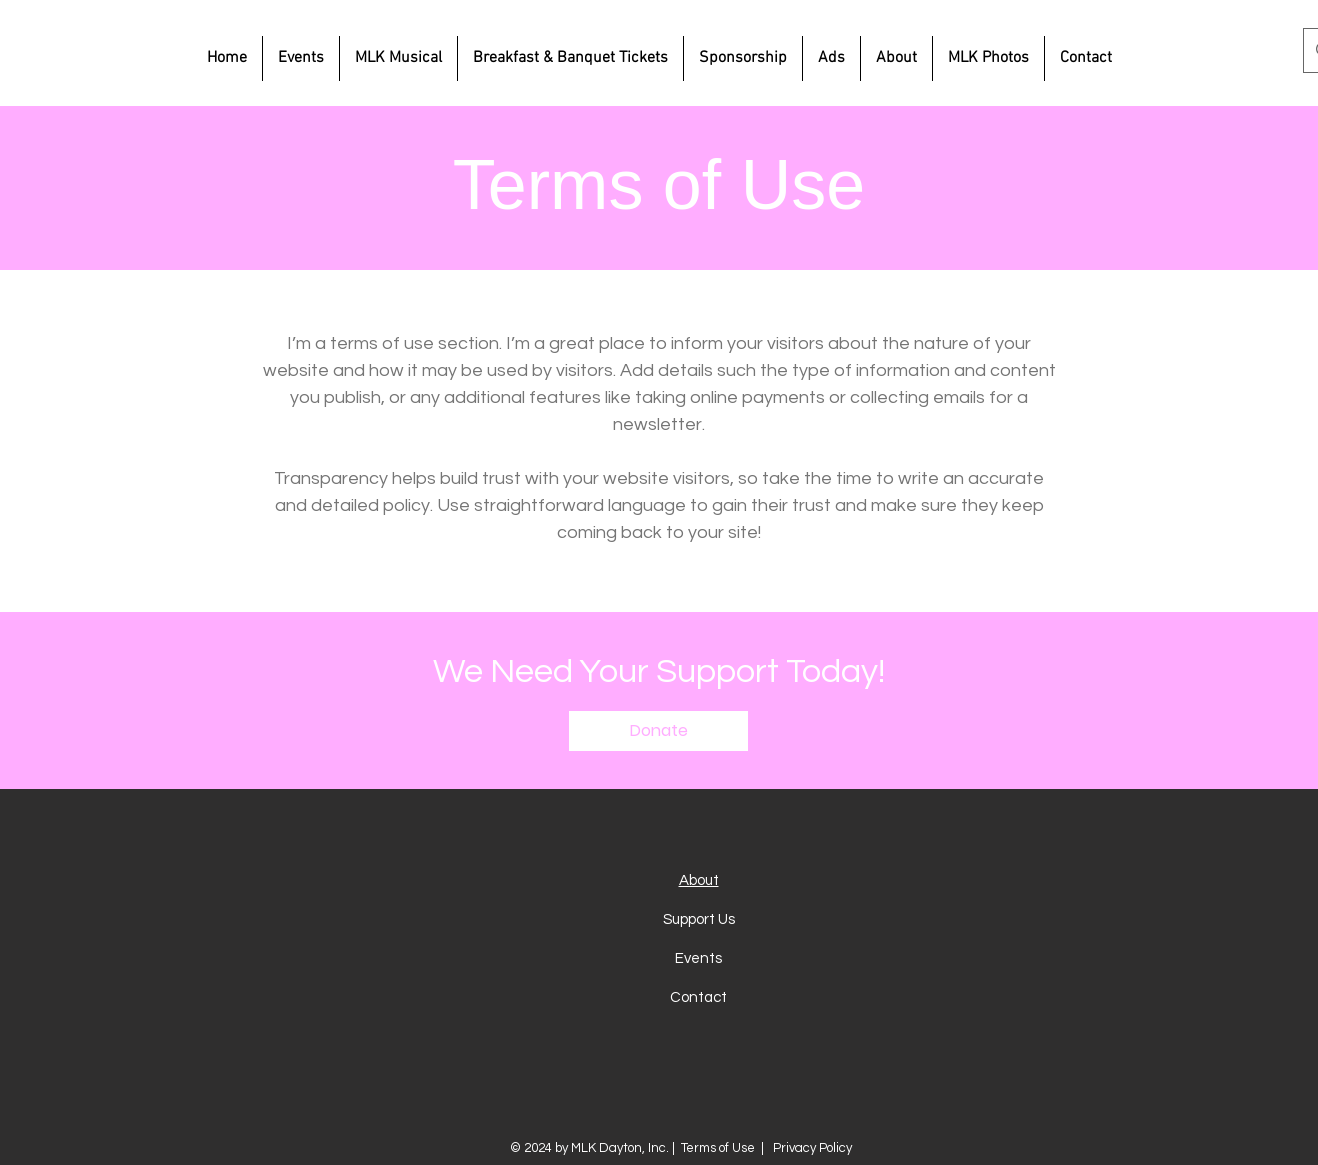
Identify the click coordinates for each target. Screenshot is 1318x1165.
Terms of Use (718, 1148)
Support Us (699, 919)
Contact (698, 997)
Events (698, 958)
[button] (658, 731)
